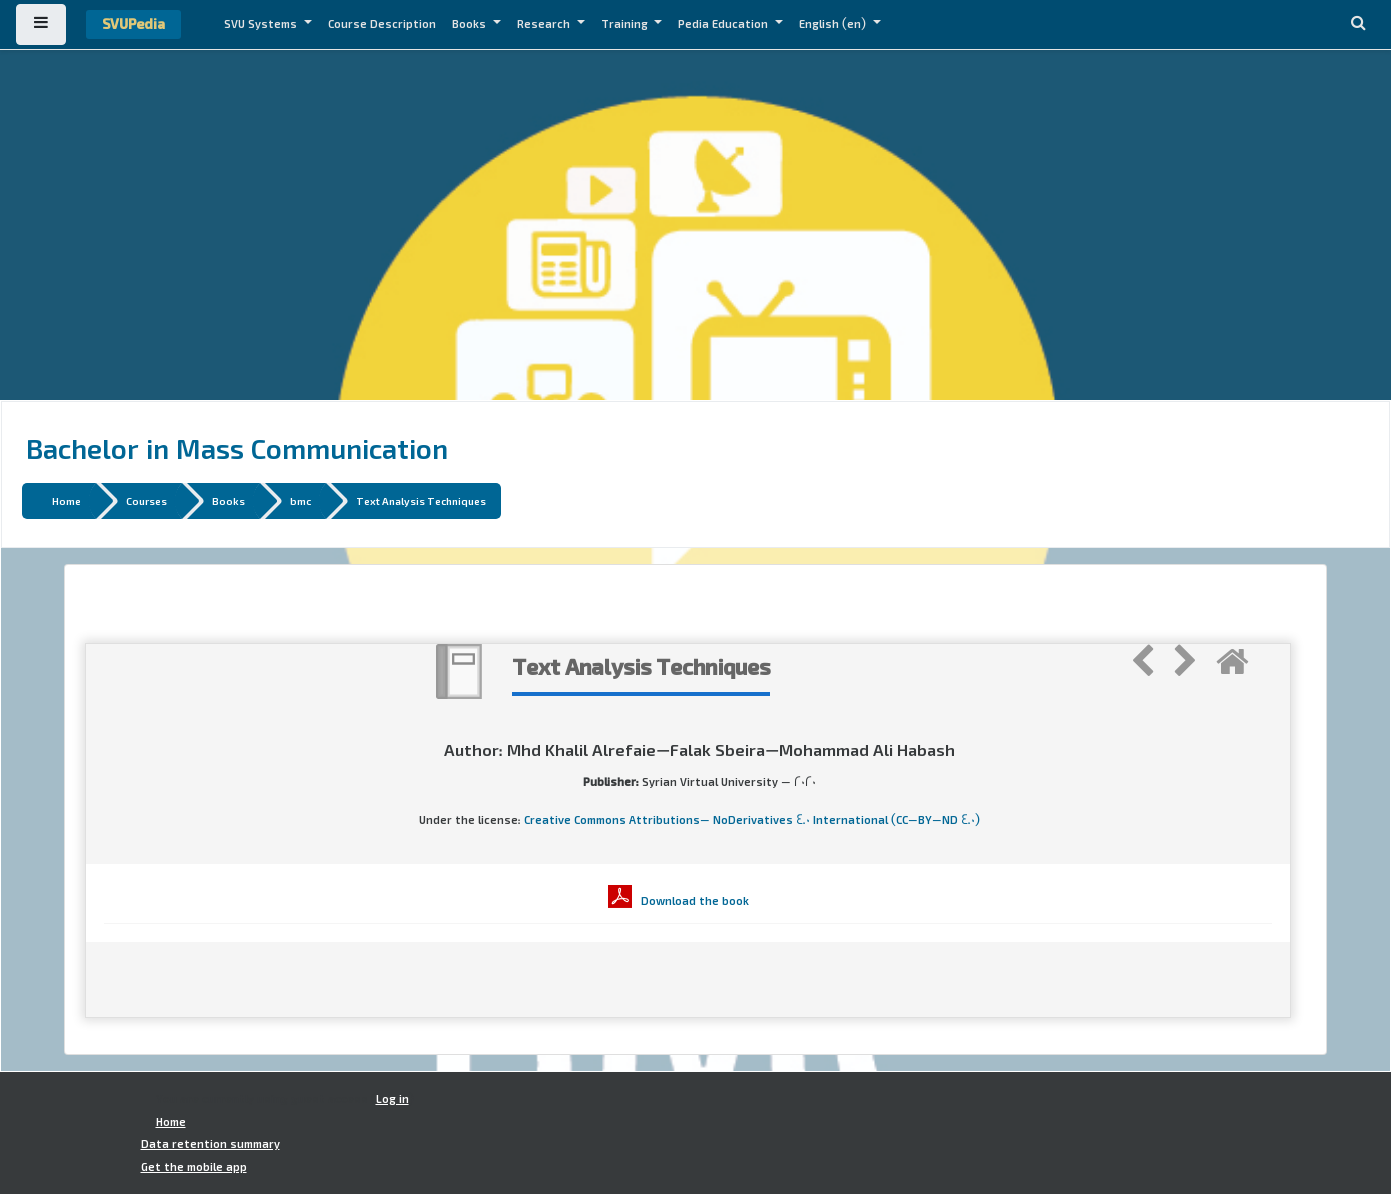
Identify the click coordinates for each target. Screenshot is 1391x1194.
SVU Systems (262, 24)
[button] (1358, 24)
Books (470, 24)
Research (545, 24)
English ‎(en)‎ (834, 24)
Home (66, 500)
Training (626, 24)
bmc (300, 500)
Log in (392, 1099)
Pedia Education (724, 24)
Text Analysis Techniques (421, 500)
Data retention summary (210, 1144)
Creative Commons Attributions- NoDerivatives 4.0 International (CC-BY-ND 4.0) (752, 820)
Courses (146, 500)
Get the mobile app (194, 1167)
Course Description (382, 24)
